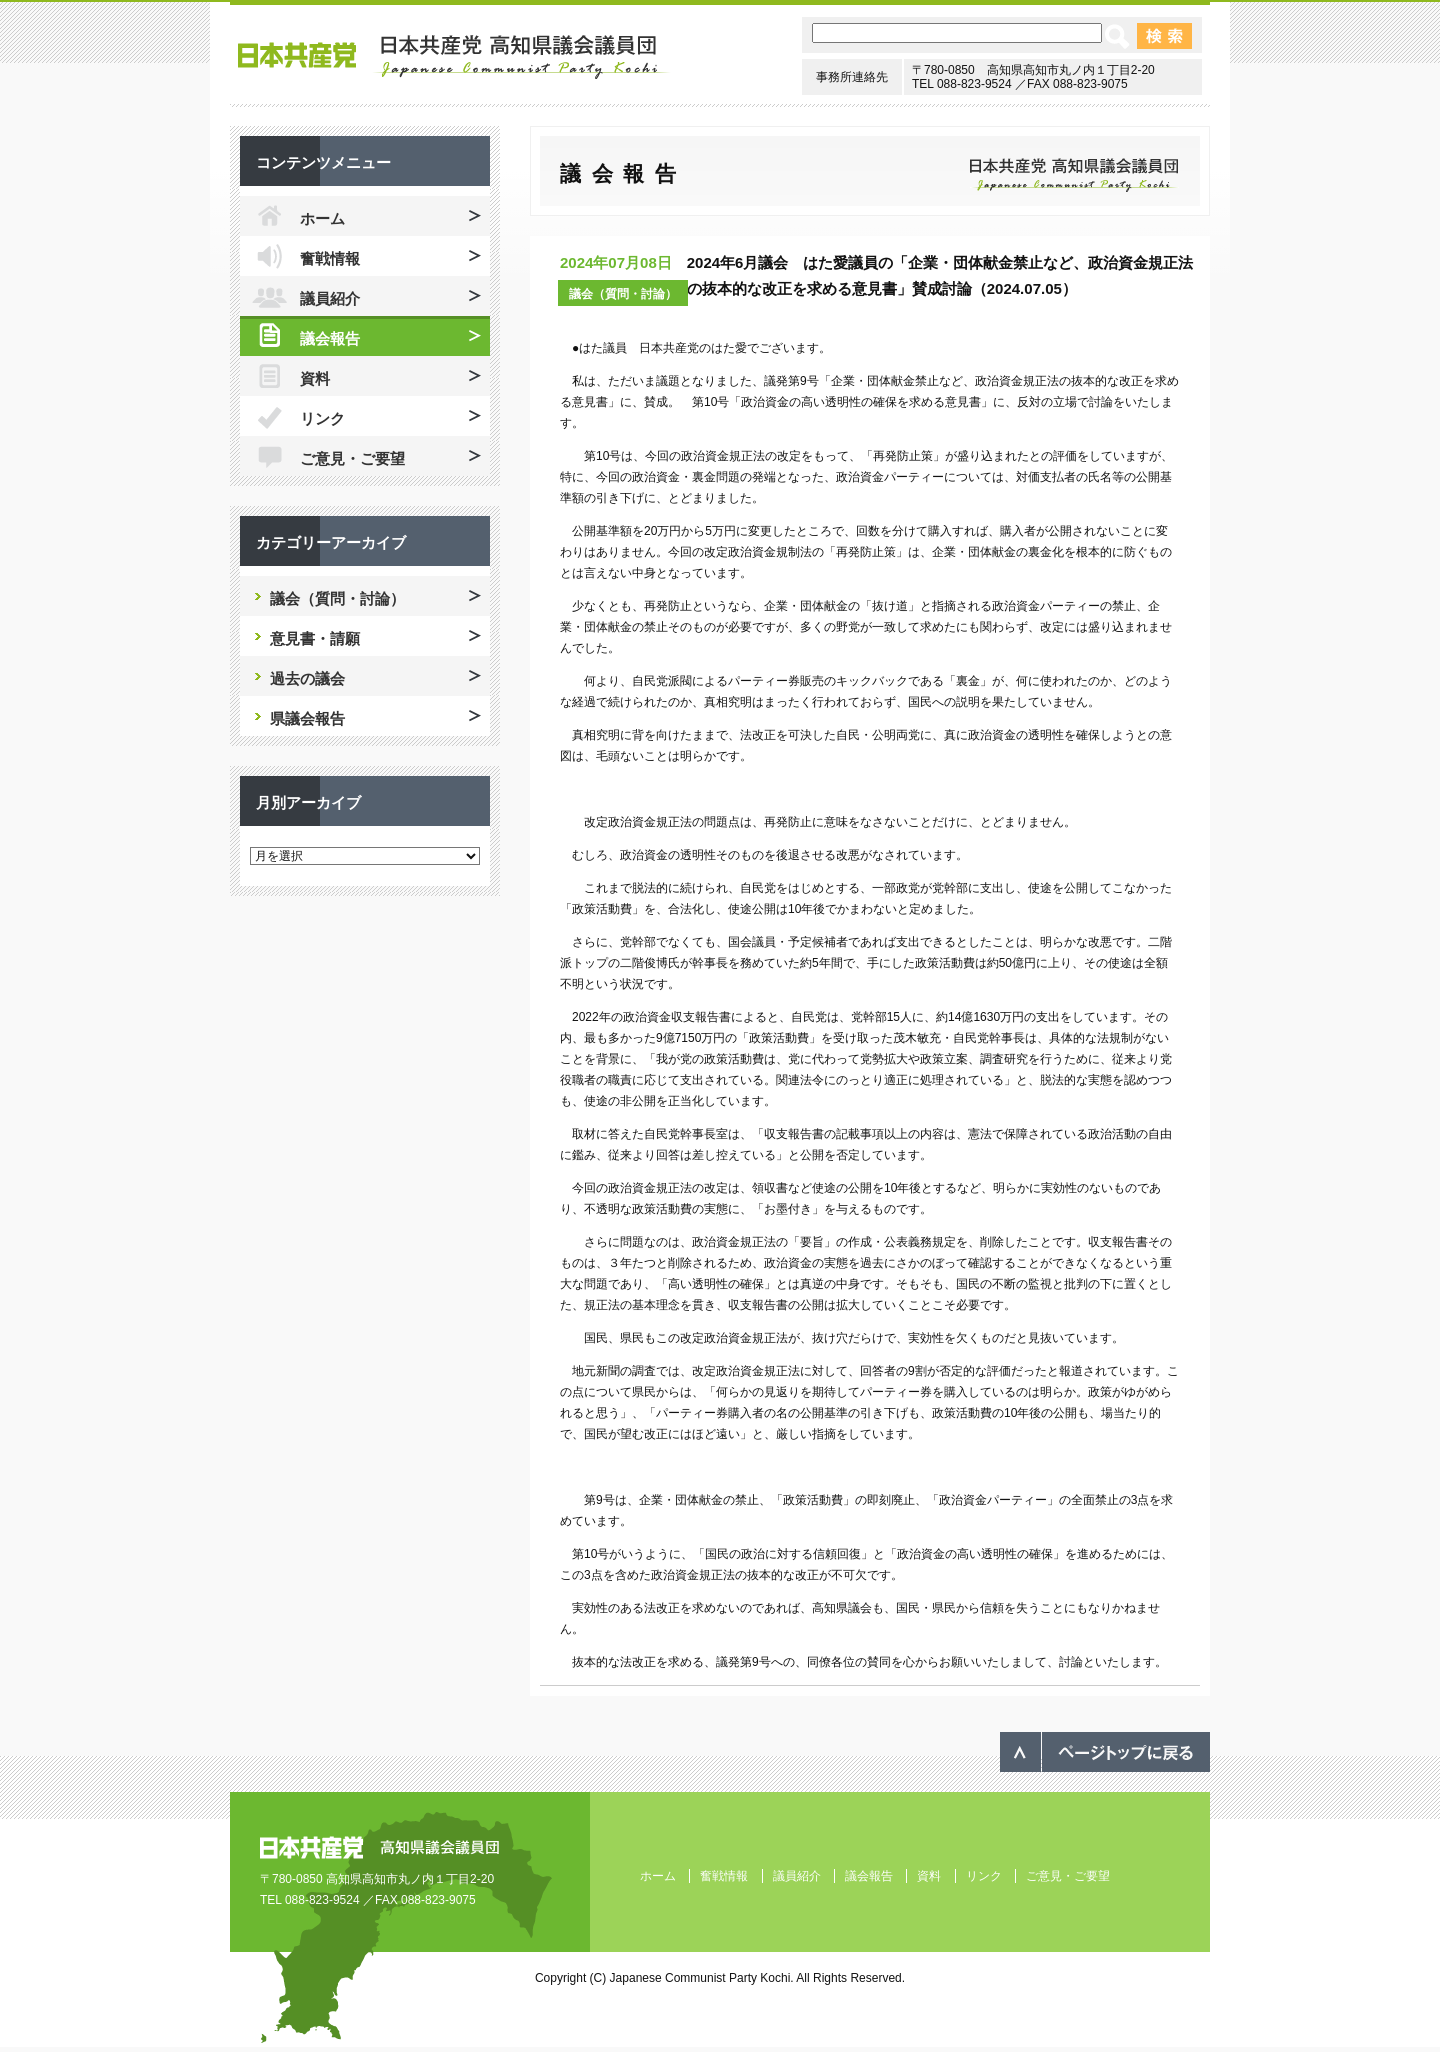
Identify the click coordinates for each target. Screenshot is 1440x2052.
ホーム (322, 218)
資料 (315, 378)
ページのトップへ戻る (1105, 1752)
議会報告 (330, 338)
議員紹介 (330, 298)
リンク (322, 418)
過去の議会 (307, 678)
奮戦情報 (330, 258)
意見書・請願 (315, 638)
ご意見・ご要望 (352, 458)
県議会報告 (307, 718)
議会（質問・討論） (623, 294)
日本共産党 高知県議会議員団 (454, 57)
